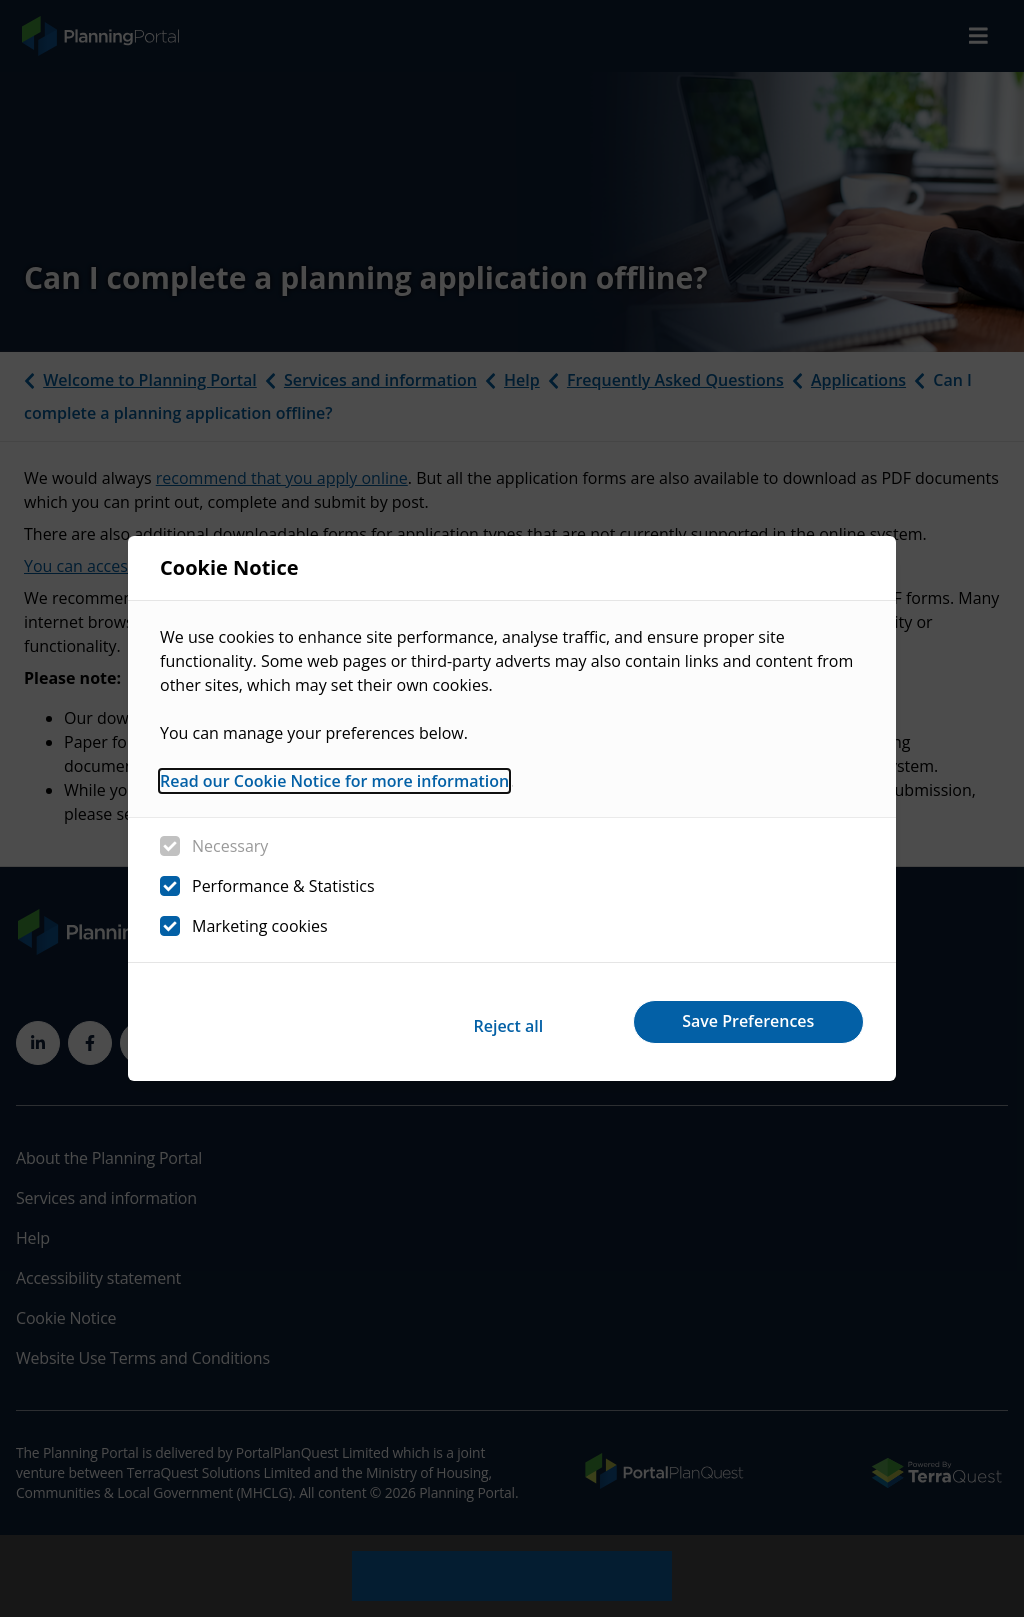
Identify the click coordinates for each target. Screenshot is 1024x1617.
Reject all (480, 1021)
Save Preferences (740, 1021)
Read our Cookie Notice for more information (334, 786)
